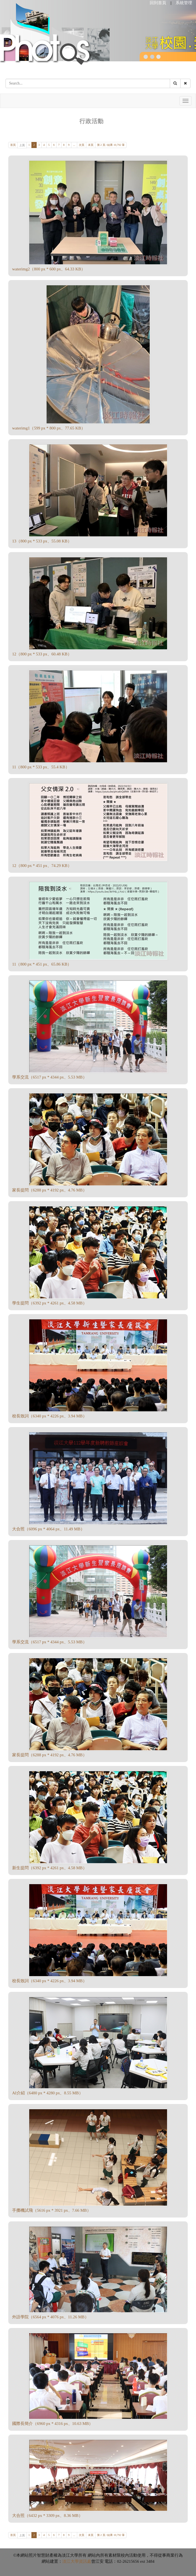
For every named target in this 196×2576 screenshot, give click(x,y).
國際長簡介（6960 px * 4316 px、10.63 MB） (52, 2423)
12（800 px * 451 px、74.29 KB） (42, 865)
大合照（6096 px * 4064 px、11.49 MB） (48, 1529)
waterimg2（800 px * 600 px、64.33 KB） (48, 269)
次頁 (81, 144)
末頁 (90, 144)
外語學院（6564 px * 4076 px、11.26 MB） (50, 2317)
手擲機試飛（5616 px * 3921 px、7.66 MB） (51, 2210)
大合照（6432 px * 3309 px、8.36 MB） (47, 2515)
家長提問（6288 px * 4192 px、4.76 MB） (49, 1190)
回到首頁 (158, 3)
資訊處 (85, 2561)
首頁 (13, 144)
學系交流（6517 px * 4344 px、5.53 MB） (49, 1077)
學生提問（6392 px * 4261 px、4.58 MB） (49, 1303)
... (74, 144)
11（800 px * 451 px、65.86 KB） (41, 964)
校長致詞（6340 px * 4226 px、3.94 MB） (49, 1416)
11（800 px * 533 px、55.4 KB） (40, 767)
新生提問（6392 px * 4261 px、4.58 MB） (49, 1868)
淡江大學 (70, 2561)
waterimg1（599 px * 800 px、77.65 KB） (48, 428)
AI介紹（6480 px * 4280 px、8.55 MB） (47, 2093)
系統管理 (184, 3)
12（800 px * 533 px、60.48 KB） (42, 654)
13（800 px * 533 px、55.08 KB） (42, 541)
